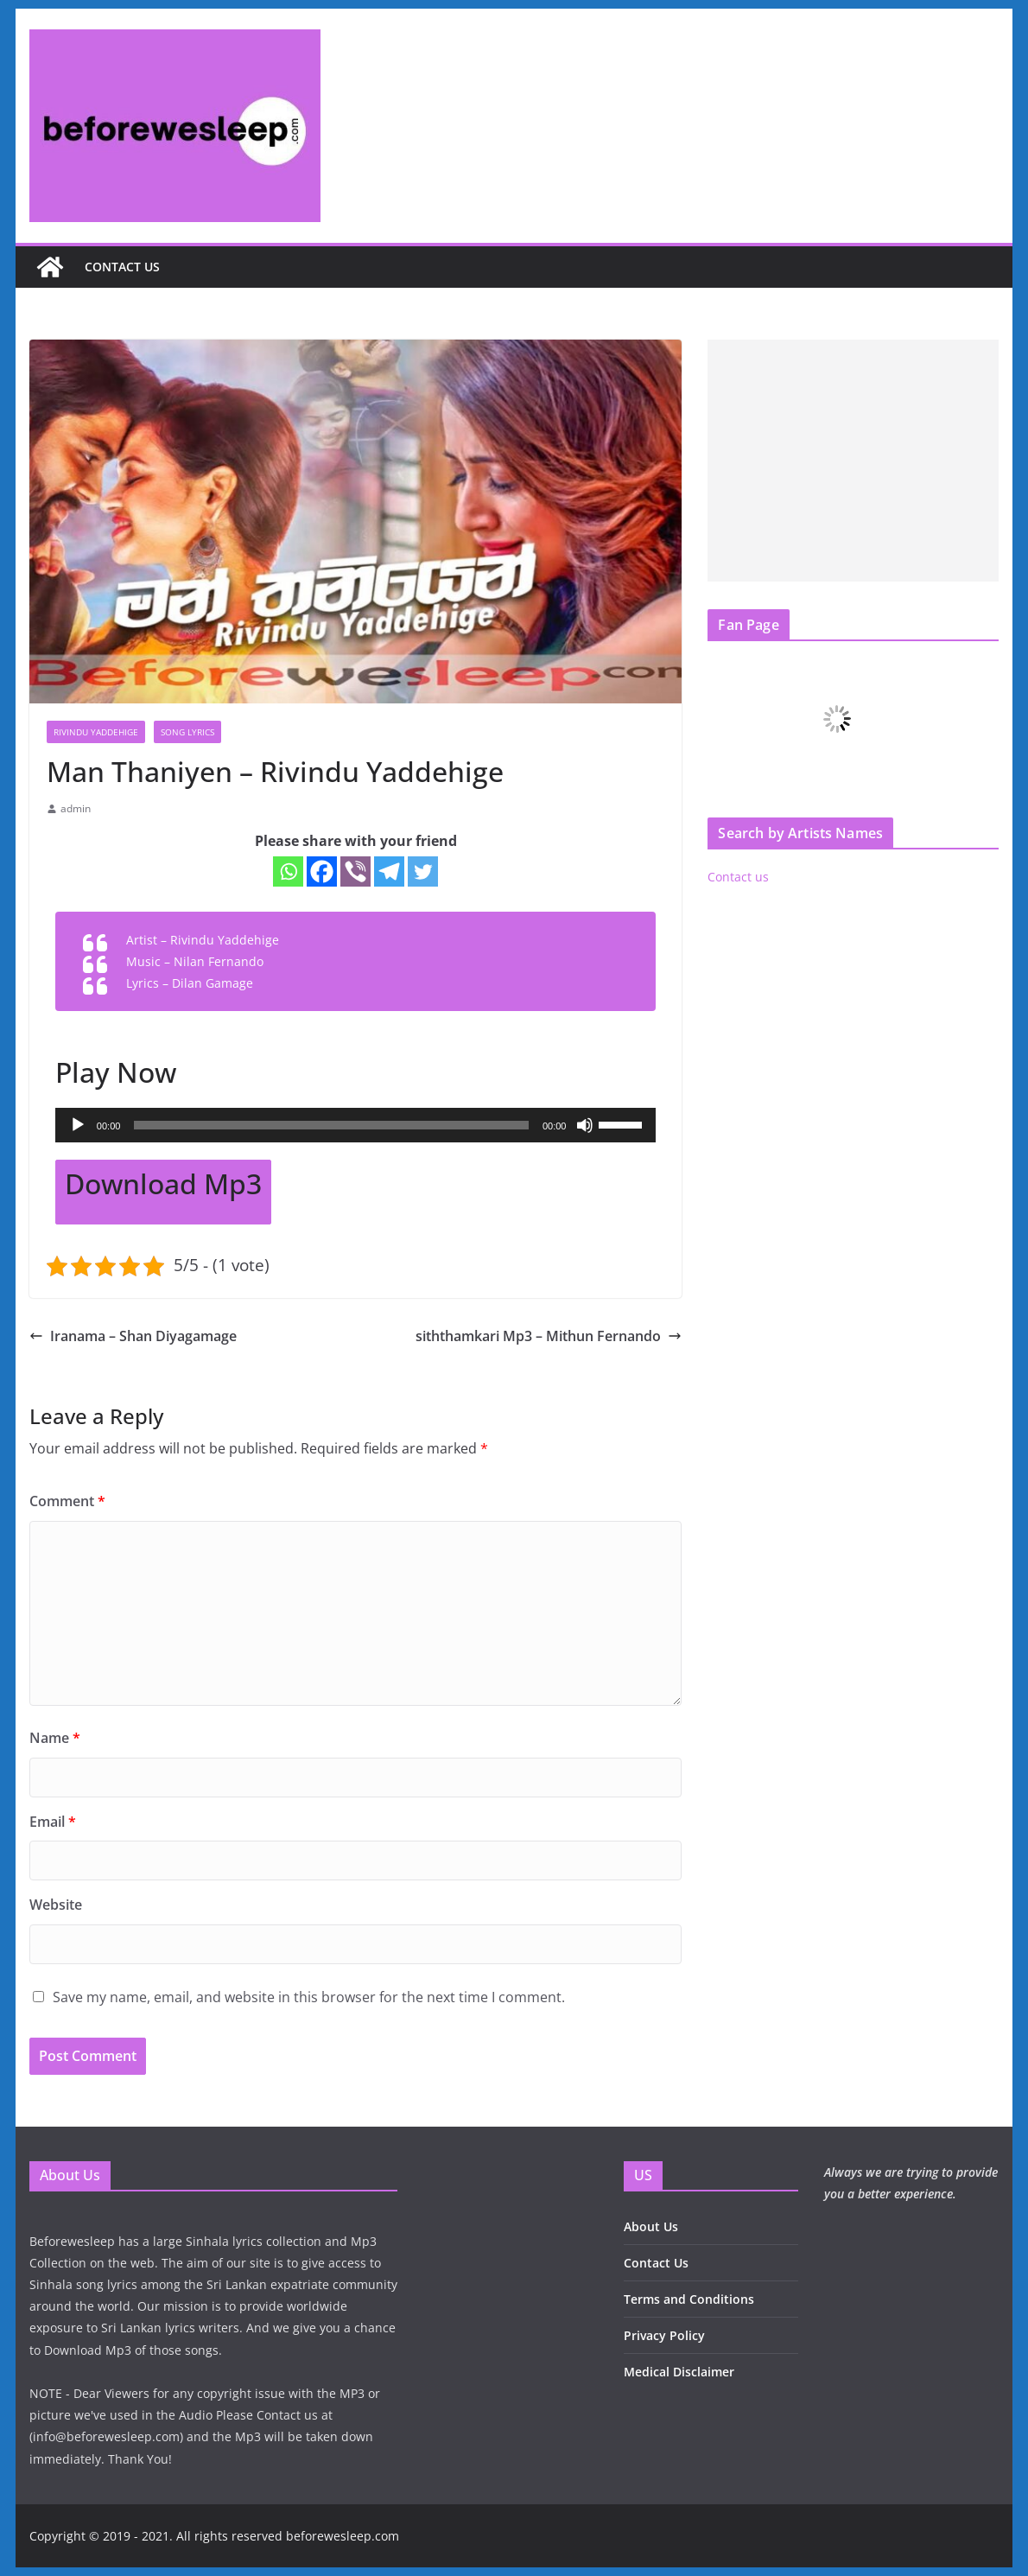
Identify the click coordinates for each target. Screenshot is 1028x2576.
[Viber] (355, 871)
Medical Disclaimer (679, 2371)
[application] (356, 1125)
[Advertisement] (853, 461)
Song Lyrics (187, 732)
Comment (67, 1501)
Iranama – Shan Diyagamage (133, 1335)
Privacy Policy (664, 2335)
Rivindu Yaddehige (96, 732)
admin (75, 808)
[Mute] (584, 1125)
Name (54, 1737)
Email (52, 1821)
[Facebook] (322, 871)
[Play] (77, 1125)
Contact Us (656, 2263)
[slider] (331, 1125)
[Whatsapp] (288, 871)
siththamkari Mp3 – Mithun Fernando (549, 1335)
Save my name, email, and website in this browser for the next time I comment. (309, 1997)
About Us (651, 2226)
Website (55, 1904)
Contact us (122, 266)
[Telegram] (389, 871)
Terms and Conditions (689, 2299)
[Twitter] (423, 871)
